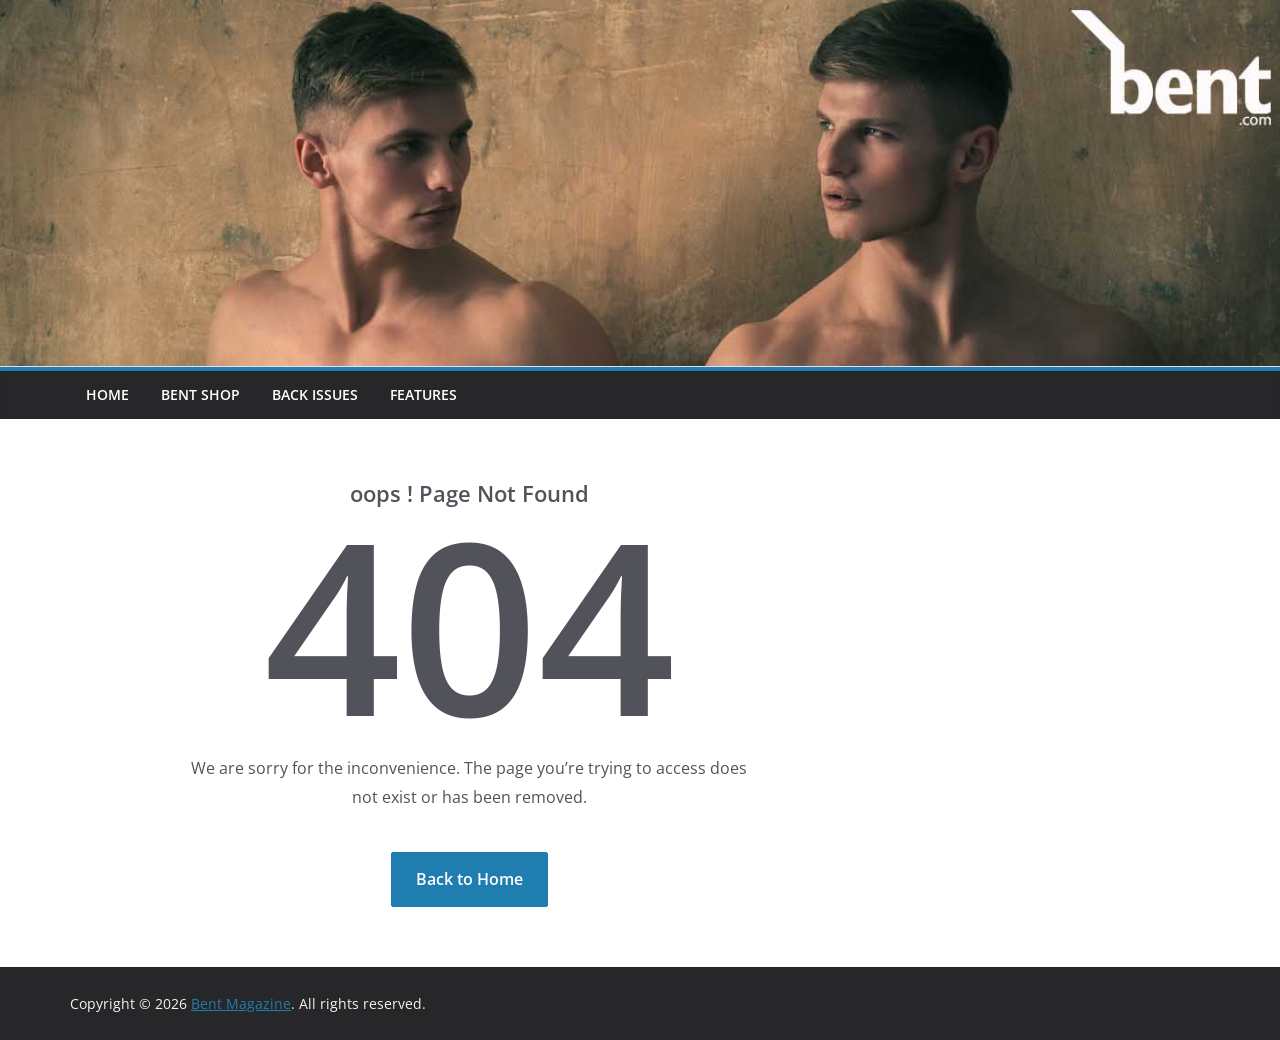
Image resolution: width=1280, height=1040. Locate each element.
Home (107, 394)
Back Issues (315, 394)
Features (423, 394)
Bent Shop (200, 394)
